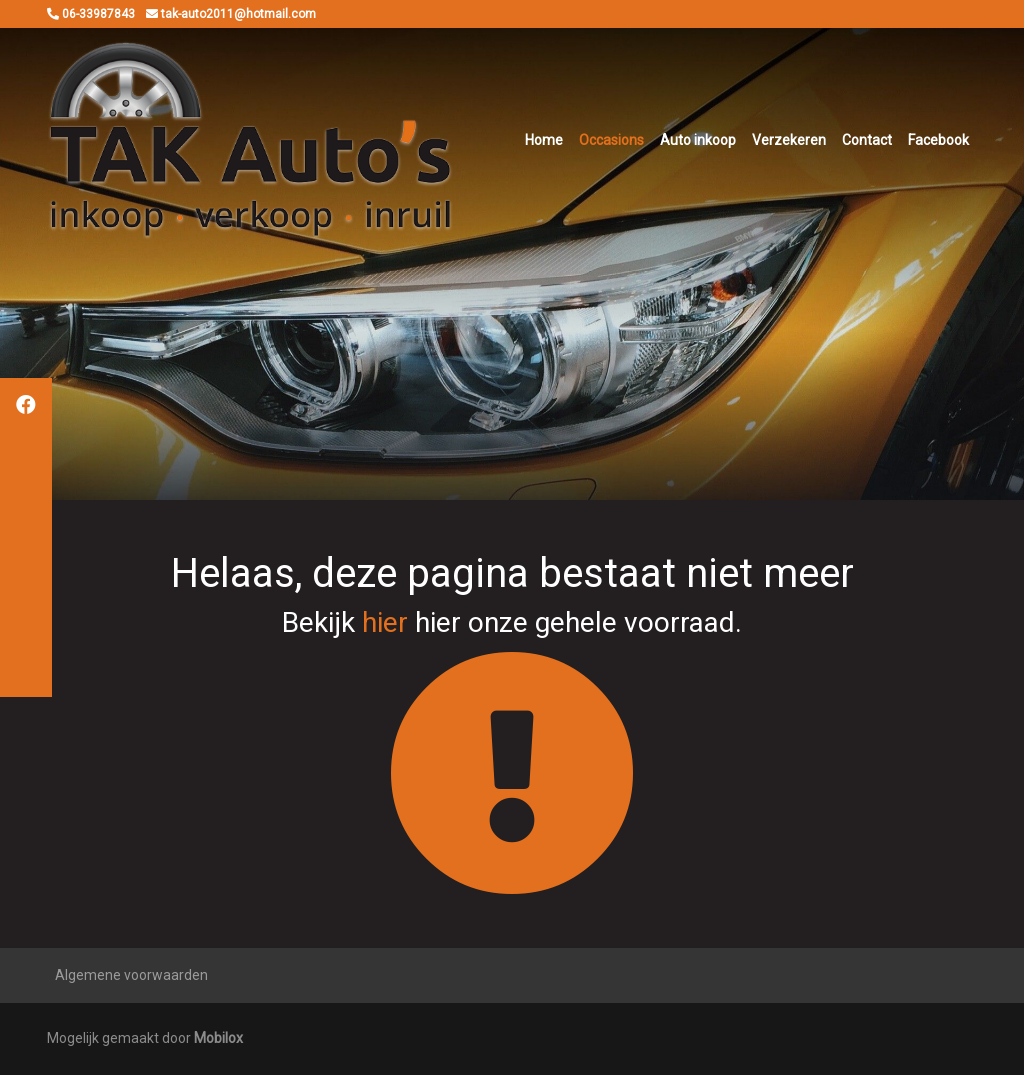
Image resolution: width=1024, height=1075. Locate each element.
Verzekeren (789, 140)
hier (385, 622)
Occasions (611, 140)
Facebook (938, 140)
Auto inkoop (698, 140)
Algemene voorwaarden (131, 975)
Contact (867, 140)
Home (544, 140)
